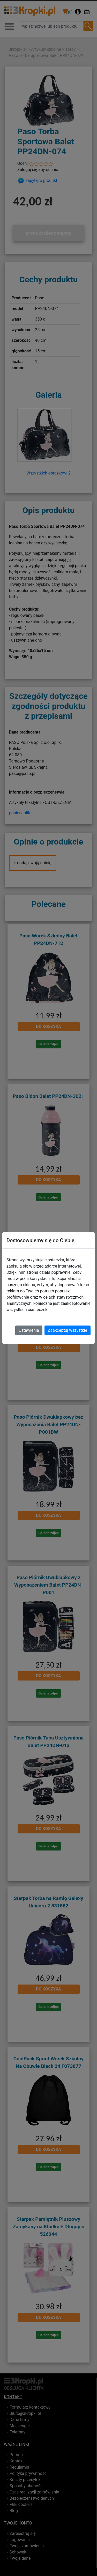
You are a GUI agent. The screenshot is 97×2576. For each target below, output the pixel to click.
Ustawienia (29, 1330)
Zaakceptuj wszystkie (67, 1330)
